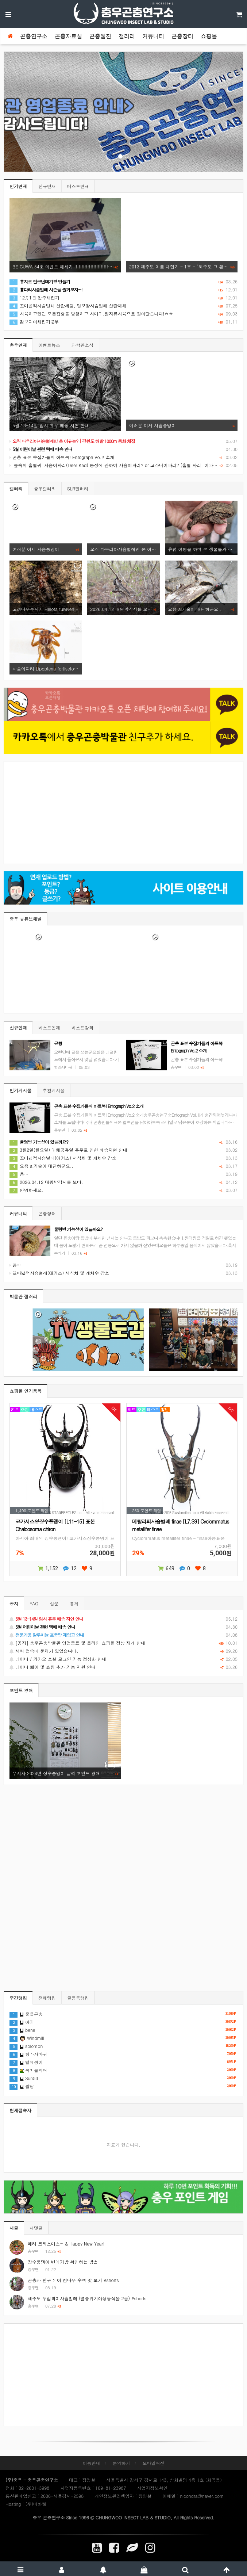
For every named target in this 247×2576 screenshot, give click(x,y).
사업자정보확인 (152, 2488)
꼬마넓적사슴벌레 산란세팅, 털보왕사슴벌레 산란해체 (68, 305)
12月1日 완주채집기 (34, 297)
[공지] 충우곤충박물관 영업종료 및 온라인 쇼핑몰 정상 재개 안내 (123, 1643)
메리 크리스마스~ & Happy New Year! (66, 2243)
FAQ (34, 1603)
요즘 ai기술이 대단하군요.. (41, 1166)
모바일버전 (154, 2463)
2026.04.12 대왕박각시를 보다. (46, 1182)
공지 (13, 1603)
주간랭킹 (18, 1998)
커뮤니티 (153, 36)
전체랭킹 (47, 1998)
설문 (54, 1603)
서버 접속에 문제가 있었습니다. (123, 1651)
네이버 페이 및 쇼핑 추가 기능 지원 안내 (123, 1667)
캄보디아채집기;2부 (34, 321)
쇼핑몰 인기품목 (25, 1391)
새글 (13, 2228)
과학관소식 (82, 345)
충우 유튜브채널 (25, 919)
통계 (74, 1603)
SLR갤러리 (77, 488)
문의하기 (121, 2463)
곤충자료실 (68, 36)
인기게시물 (20, 1090)
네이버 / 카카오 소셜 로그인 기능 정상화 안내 (123, 1659)
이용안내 (91, 2463)
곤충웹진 (100, 36)
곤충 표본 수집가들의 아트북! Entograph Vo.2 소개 (61, 457)
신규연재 (47, 186)
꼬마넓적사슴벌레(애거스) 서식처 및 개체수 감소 (62, 1158)
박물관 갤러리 (23, 1296)
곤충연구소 (33, 36)
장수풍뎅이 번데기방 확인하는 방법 (63, 2262)
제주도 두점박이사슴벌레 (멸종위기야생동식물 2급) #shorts (87, 2298)
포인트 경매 (21, 1690)
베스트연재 (78, 186)
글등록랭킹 (78, 1998)
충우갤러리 (45, 488)
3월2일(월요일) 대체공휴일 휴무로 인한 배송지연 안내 (68, 1150)
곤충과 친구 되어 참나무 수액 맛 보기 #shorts (73, 2280)
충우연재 (18, 345)
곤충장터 (182, 36)
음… (18, 1174)
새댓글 (36, 2228)
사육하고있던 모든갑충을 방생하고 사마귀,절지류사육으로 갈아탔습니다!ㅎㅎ (91, 313)
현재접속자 (20, 2110)
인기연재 (18, 186)
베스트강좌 (82, 1027)
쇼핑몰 (209, 36)
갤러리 (127, 36)
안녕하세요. (26, 1190)
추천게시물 (54, 1090)
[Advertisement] (123, 812)
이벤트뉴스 (49, 345)
